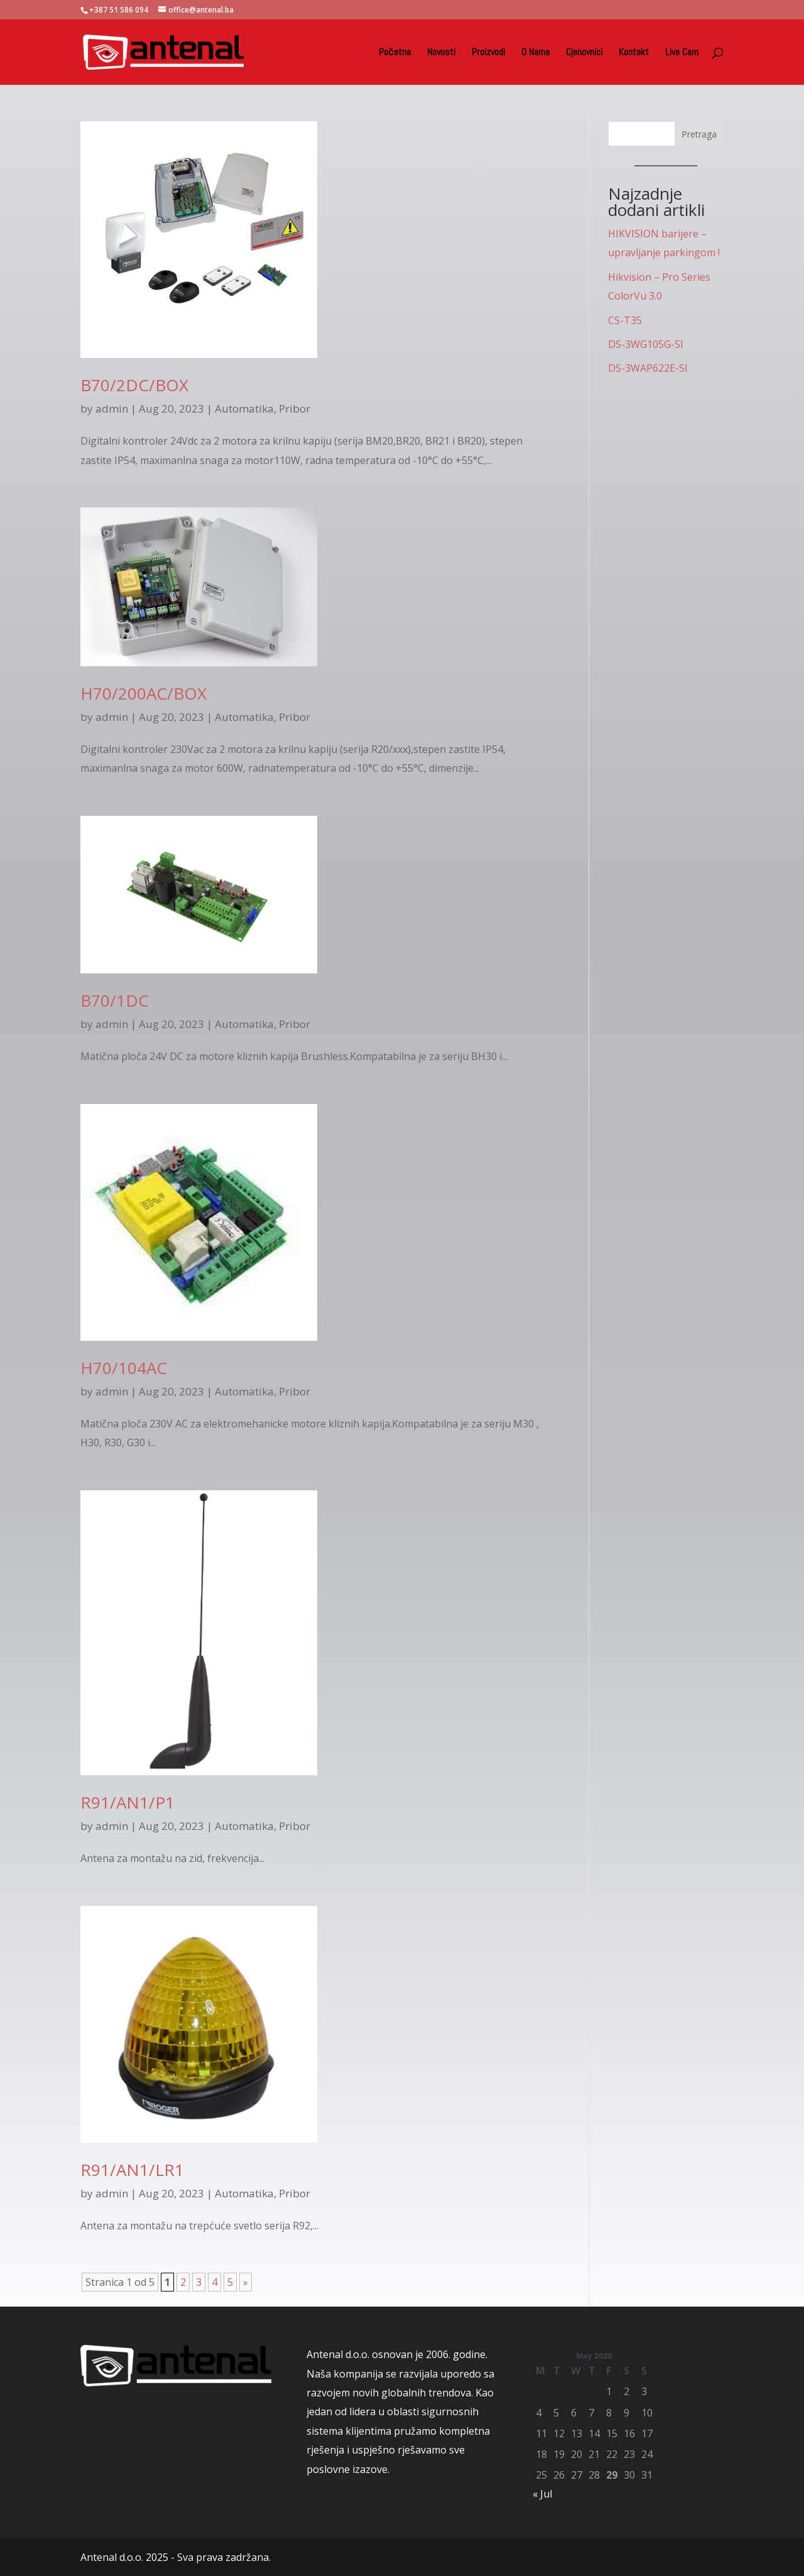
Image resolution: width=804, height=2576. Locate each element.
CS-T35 (625, 320)
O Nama (535, 53)
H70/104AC (123, 1367)
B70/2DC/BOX (134, 385)
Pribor (294, 408)
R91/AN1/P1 (127, 1802)
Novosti (441, 53)
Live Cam (681, 53)
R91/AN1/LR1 (132, 2169)
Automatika (244, 408)
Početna (395, 53)
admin (111, 408)
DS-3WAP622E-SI (648, 368)
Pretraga (699, 134)
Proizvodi (488, 53)
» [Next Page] (245, 2282)
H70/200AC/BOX (143, 693)
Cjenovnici (584, 53)
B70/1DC (114, 1000)
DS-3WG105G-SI (645, 344)
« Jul (542, 2494)
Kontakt (634, 53)
